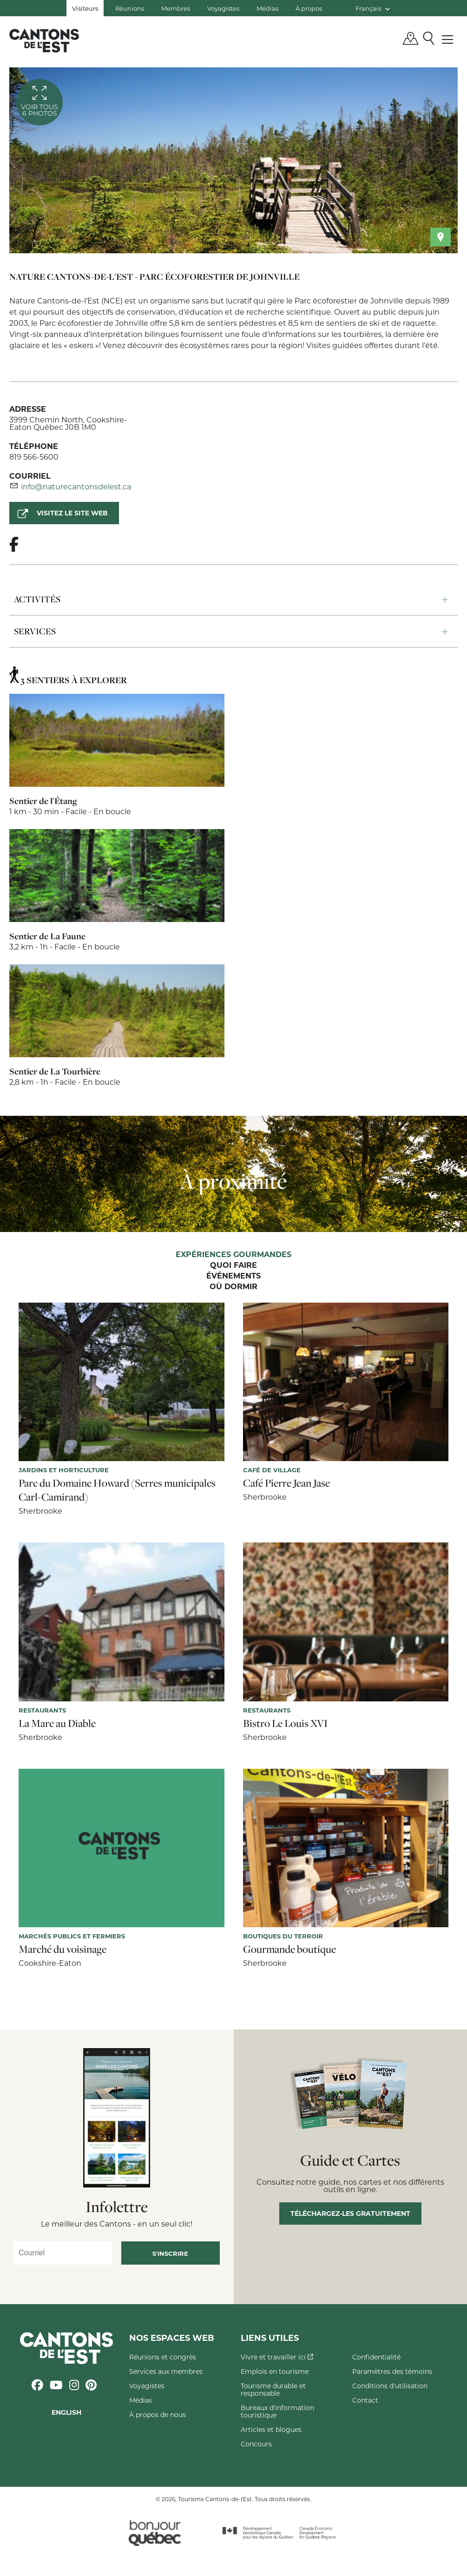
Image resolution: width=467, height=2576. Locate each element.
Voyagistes (223, 8)
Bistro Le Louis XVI (285, 1723)
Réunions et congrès (162, 2356)
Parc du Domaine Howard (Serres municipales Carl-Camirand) (117, 1490)
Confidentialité (376, 2356)
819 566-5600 (34, 456)
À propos (309, 8)
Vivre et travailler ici (277, 2356)
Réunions (129, 8)
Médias (267, 8)
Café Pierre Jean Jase (286, 1483)
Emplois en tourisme (275, 2371)
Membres (175, 8)
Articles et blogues (271, 2429)
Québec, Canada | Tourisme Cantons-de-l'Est (44, 40)
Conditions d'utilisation (390, 2385)
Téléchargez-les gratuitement (350, 2213)
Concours (256, 2443)
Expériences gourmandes (233, 1255)
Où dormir (233, 1287)
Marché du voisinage (62, 1949)
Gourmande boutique (289, 1949)
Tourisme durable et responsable (273, 2389)
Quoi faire (233, 1265)
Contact (365, 2400)
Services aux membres (166, 2371)
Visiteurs (85, 8)
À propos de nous (157, 2414)
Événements (233, 1276)
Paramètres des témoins (392, 2371)
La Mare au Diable (57, 1723)
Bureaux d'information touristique (277, 2411)
